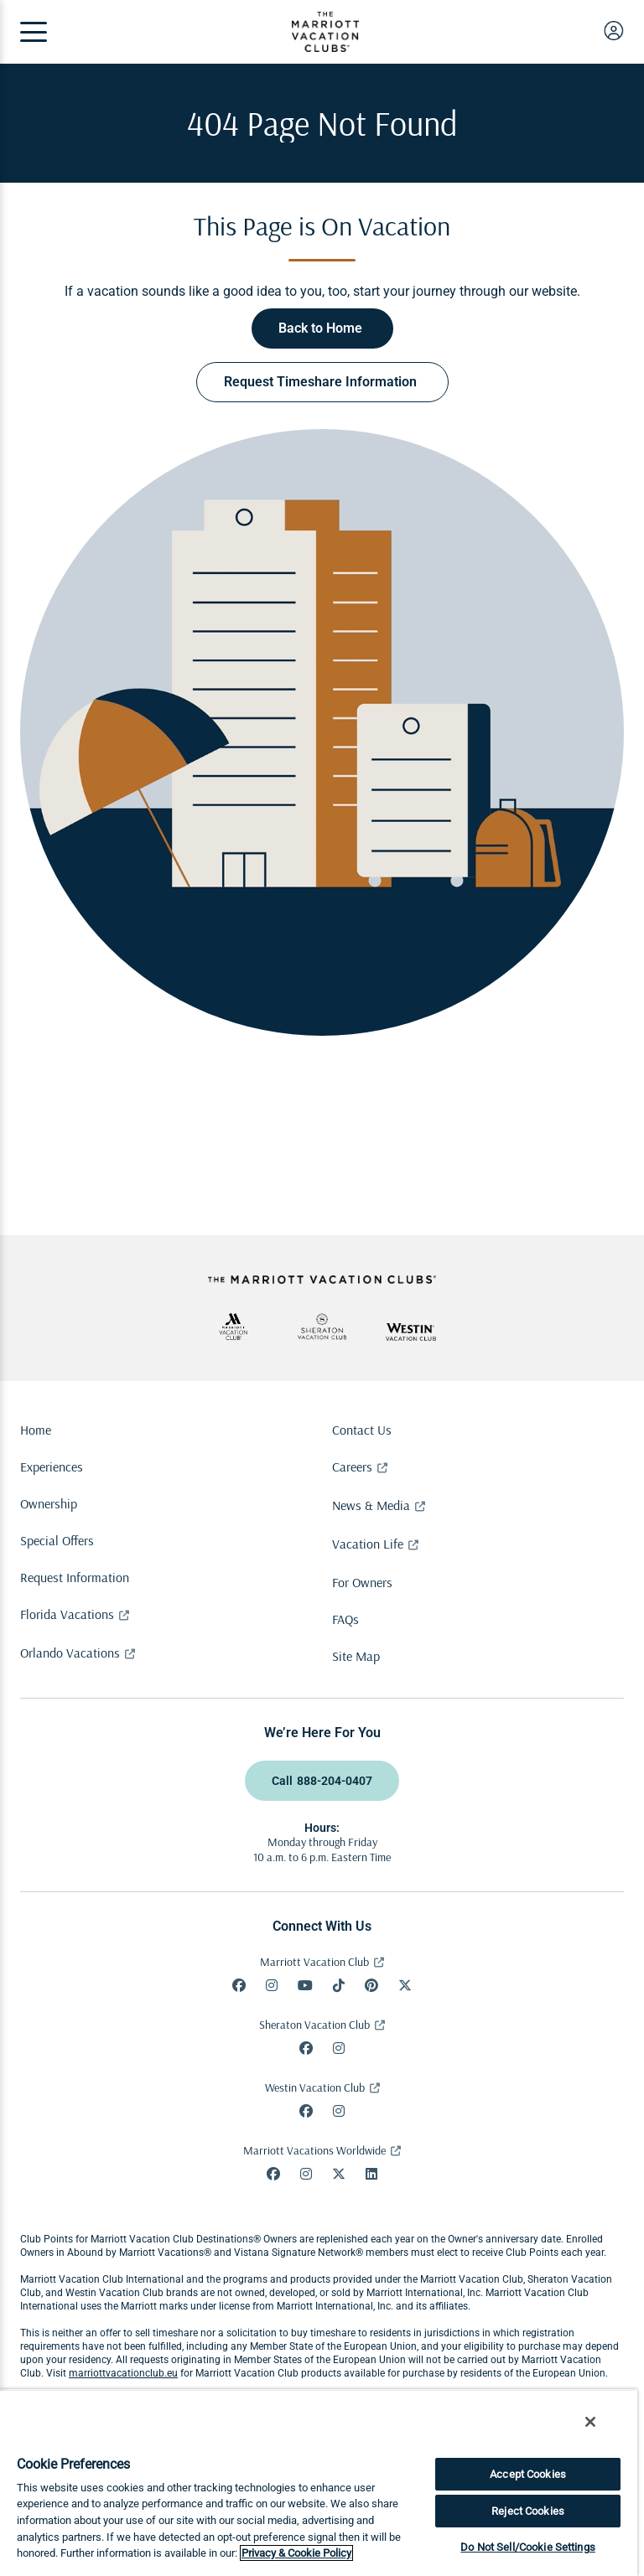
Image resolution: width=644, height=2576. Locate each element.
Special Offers (57, 1540)
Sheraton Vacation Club (314, 2024)
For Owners (362, 1582)
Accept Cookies (528, 2474)
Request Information (74, 1577)
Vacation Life (367, 1543)
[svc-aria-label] (322, 1326)
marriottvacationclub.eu (123, 2373)
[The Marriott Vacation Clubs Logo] (325, 47)
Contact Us (362, 1429)
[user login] (614, 30)
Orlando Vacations (70, 1652)
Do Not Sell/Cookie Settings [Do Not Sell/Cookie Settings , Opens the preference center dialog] (527, 2547)
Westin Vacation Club (315, 2087)
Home (35, 1429)
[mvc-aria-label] (233, 1326)
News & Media (371, 1505)
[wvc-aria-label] (411, 1331)
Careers (352, 1466)
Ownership (48, 1503)
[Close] (590, 2421)
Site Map (356, 1656)
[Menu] (33, 32)
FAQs (345, 1619)
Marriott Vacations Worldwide (314, 2150)
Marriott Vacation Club (314, 1961)
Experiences (51, 1466)
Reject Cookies (527, 2511)
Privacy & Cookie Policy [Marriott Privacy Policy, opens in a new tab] (296, 2553)
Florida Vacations (67, 1614)
